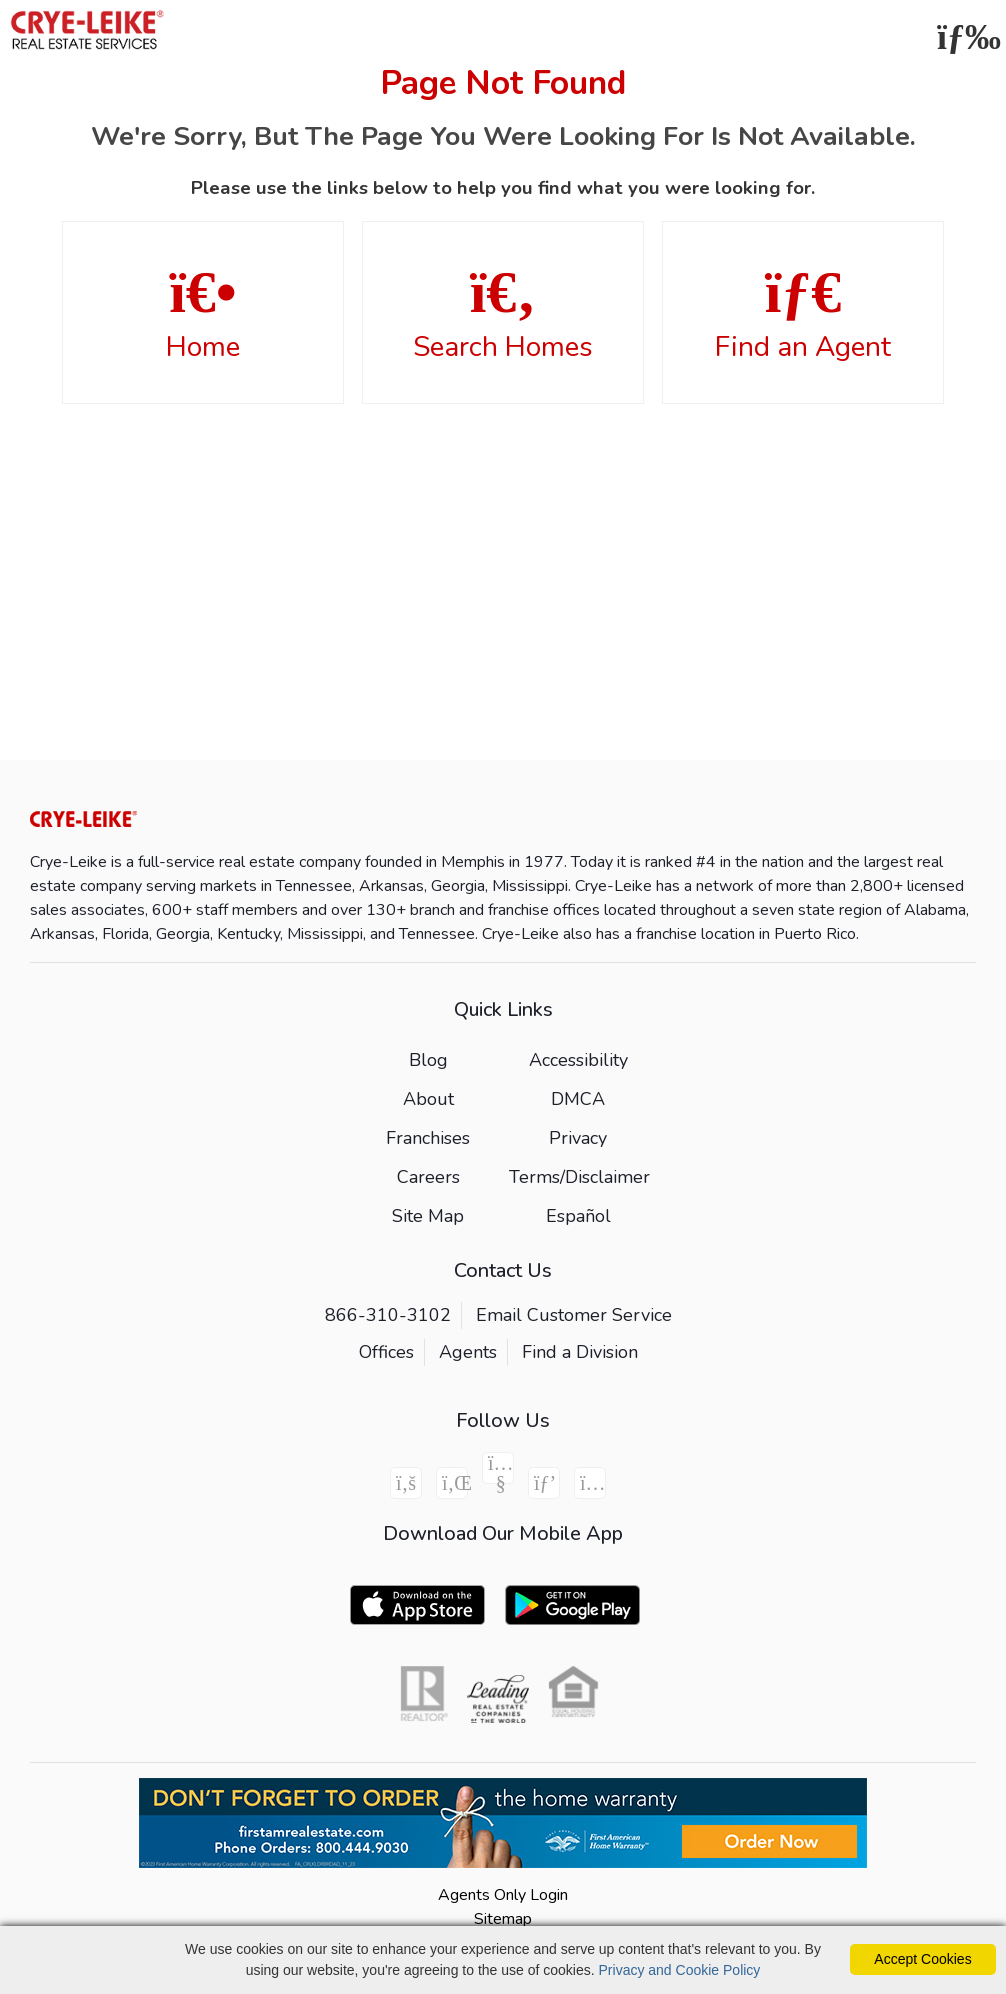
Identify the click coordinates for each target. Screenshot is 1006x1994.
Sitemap (503, 1919)
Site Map (428, 1216)
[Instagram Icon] (590, 1483)
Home (203, 314)
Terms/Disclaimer (579, 1177)
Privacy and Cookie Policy (680, 1970)
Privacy (578, 1138)
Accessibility (578, 1060)
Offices (386, 1352)
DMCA (578, 1099)
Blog (428, 1060)
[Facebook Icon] (406, 1483)
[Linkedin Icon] (452, 1483)
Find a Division (580, 1352)
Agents (468, 1352)
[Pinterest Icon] (544, 1483)
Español (578, 1216)
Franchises (428, 1138)
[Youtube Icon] (498, 1468)
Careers (428, 1177)
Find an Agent (803, 314)
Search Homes (503, 314)
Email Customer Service (574, 1315)
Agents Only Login (503, 1895)
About (428, 1099)
